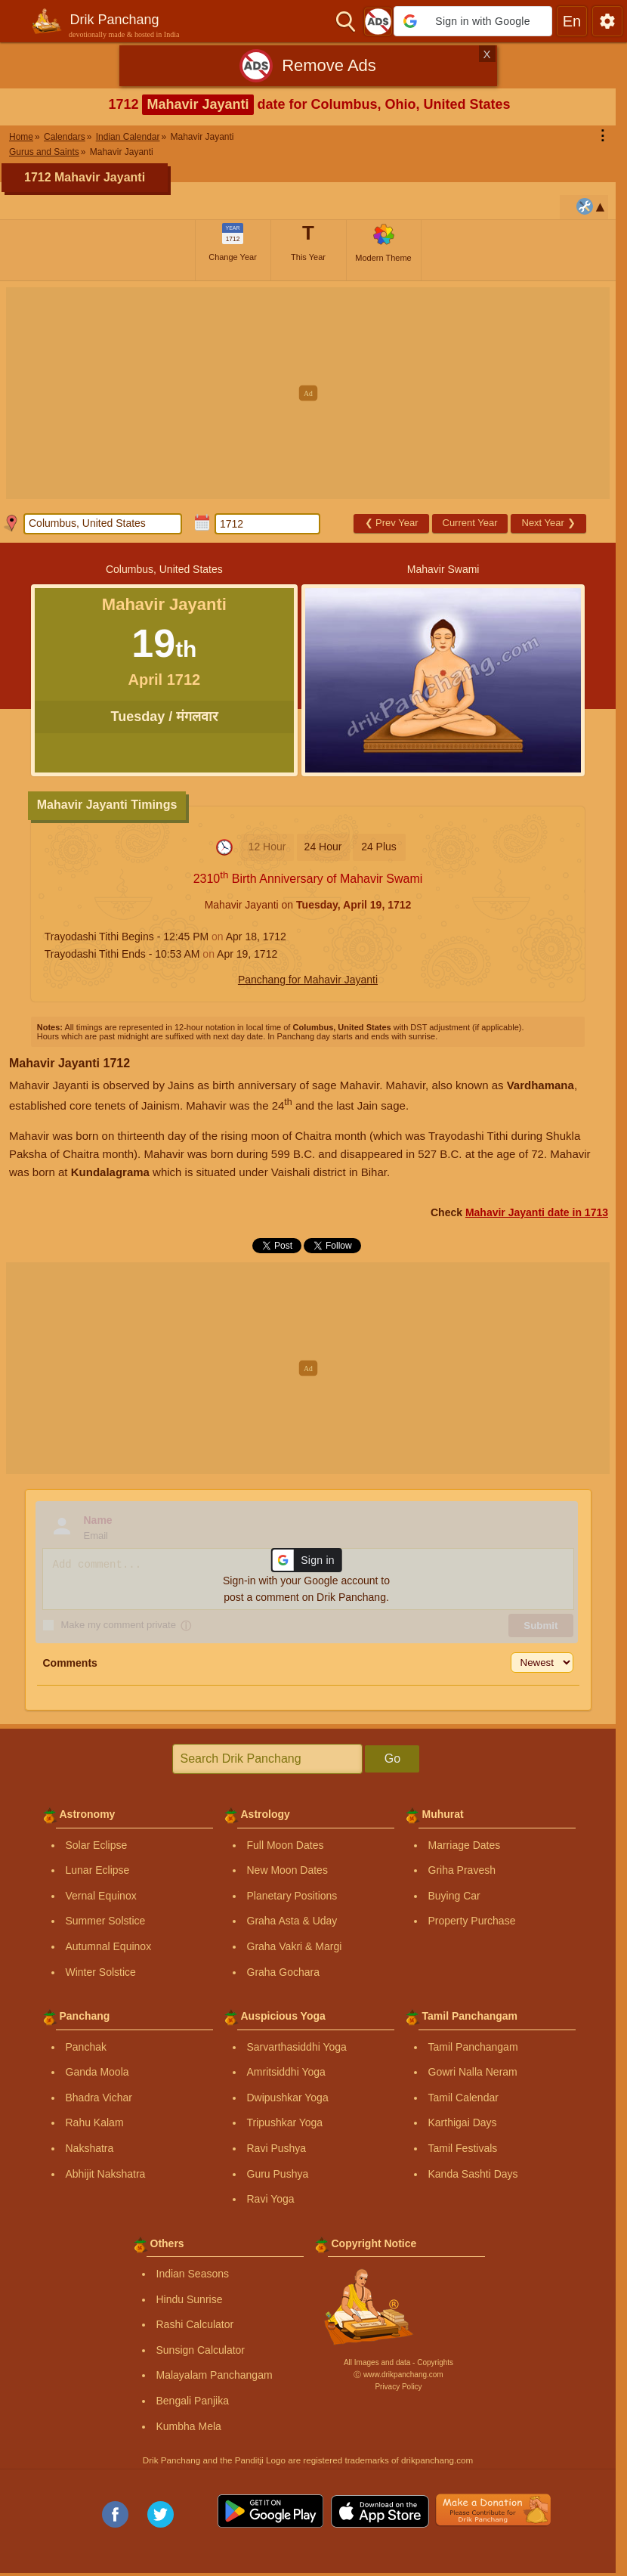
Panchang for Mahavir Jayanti (308, 980)
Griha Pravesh (462, 1870)
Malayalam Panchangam (214, 2375)
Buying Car (454, 1896)
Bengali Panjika (193, 2401)
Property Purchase (472, 1921)
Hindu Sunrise (189, 2299)
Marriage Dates (464, 1845)
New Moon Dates (287, 1870)
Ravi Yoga (271, 2199)
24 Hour (323, 847)
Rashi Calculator (195, 2324)
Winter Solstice (101, 1972)
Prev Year (392, 522)
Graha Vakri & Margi (294, 1946)
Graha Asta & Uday (292, 1921)
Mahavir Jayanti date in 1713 (536, 1212)
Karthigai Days (462, 2122)
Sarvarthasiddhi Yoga (297, 2047)
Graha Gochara (283, 1972)
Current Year (470, 522)
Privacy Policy (398, 2386)
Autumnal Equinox (109, 1946)
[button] (473, 21)
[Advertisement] (313, 393)
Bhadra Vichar (99, 2097)
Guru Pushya (278, 2174)
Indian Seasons (193, 2274)
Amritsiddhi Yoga (286, 2072)
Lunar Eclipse (98, 1870)
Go (392, 1758)
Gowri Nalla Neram (472, 2072)
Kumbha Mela (188, 2426)
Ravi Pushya (277, 2148)
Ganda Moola (97, 2072)
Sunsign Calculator (201, 2350)
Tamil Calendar (463, 2097)
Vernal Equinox (101, 1896)
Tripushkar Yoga (285, 2122)
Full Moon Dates (285, 1845)
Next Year (549, 522)
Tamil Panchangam (473, 2047)
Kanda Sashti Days (473, 2174)
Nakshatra (90, 2148)
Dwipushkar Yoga (288, 2097)
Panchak (86, 2047)
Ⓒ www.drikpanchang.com (398, 2374)
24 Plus (379, 847)
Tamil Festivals (463, 2148)
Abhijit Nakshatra (106, 2174)
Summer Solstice (106, 1921)
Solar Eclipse (97, 1845)
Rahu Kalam (95, 2122)
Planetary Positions (292, 1896)
